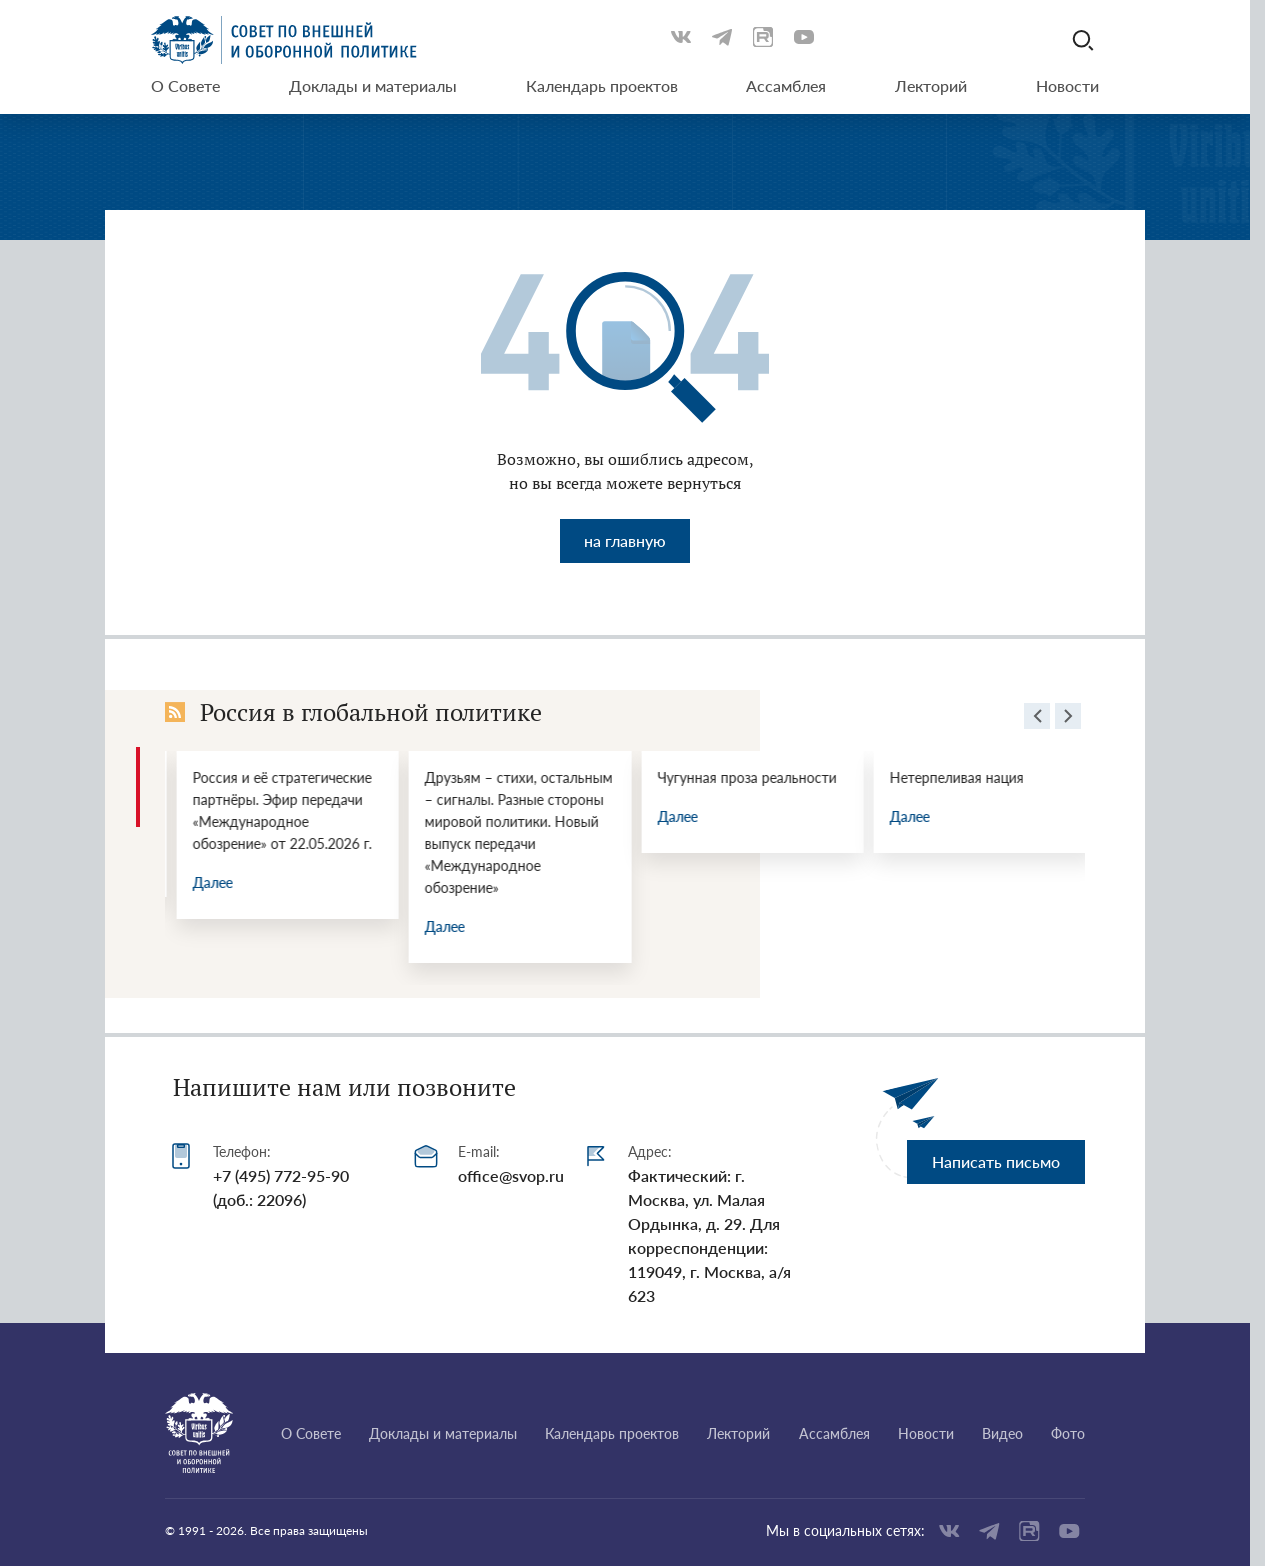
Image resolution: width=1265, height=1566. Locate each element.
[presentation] (1037, 719)
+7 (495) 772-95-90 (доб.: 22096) (281, 1187)
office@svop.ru (511, 1175)
